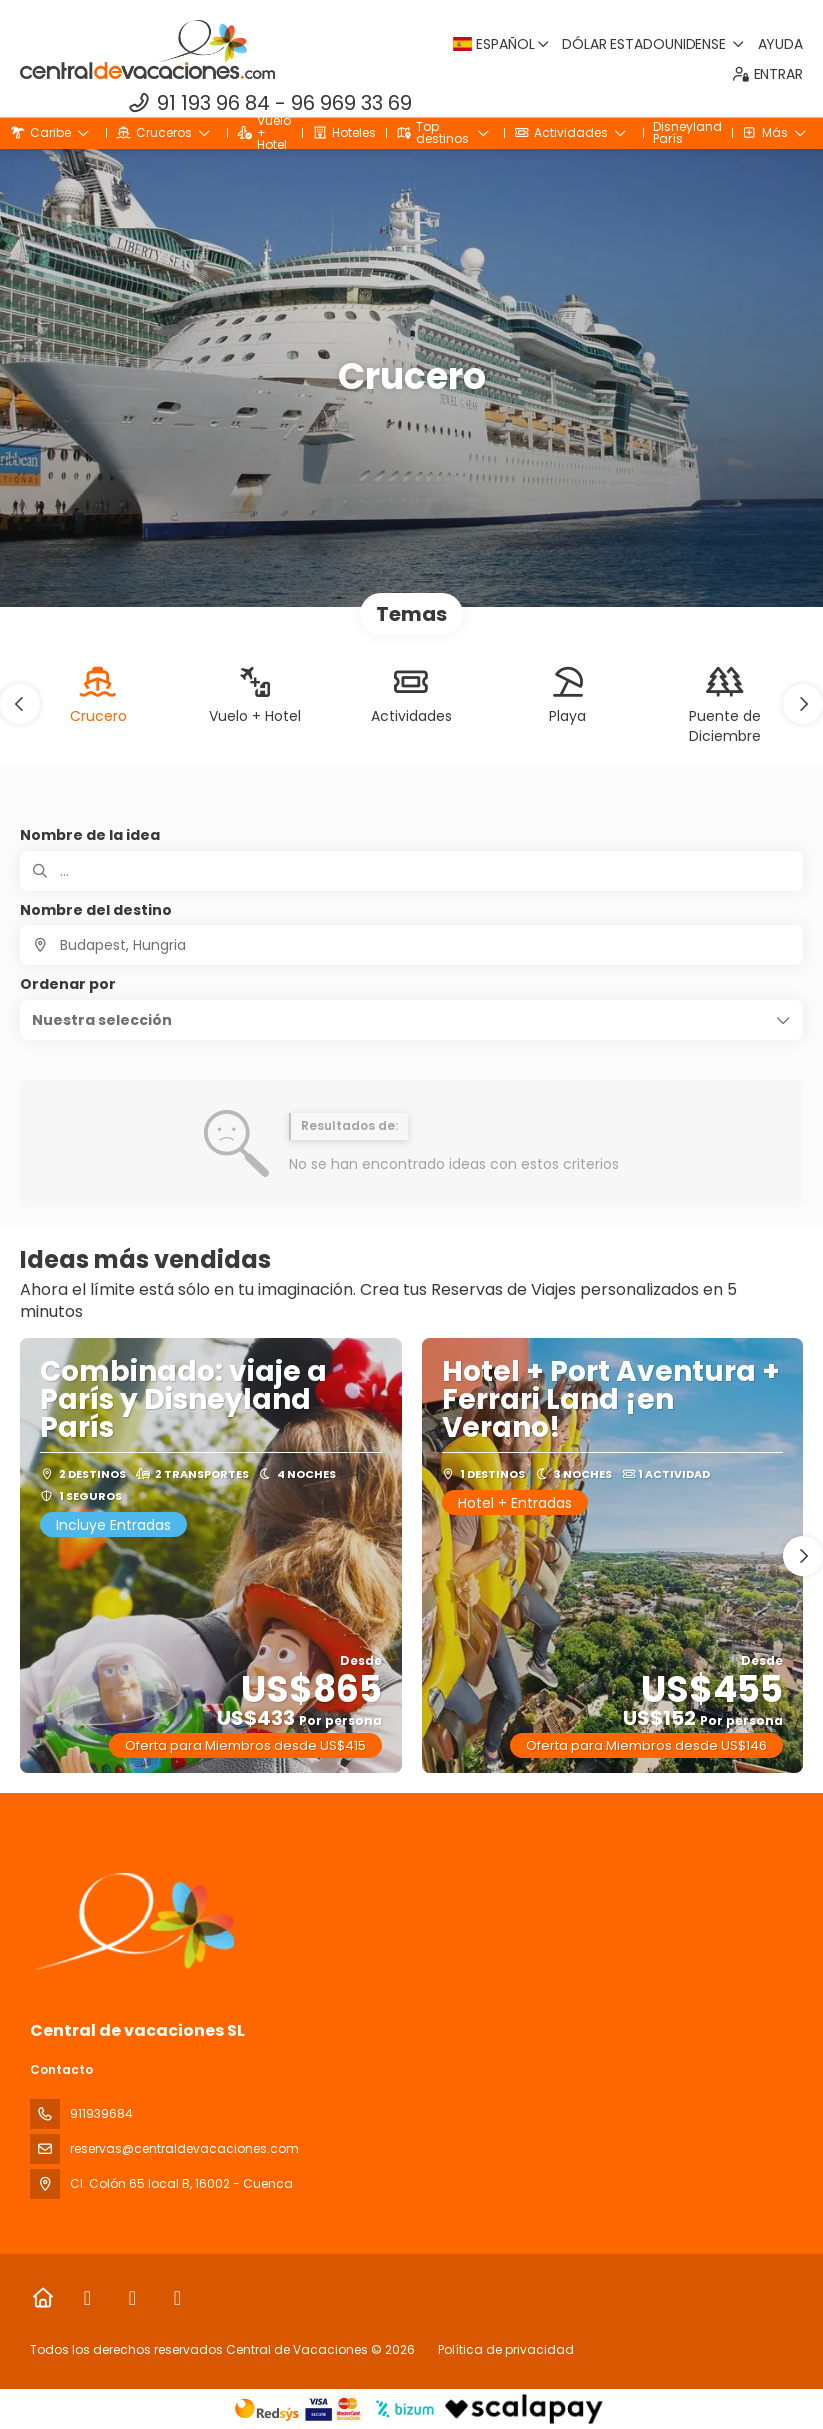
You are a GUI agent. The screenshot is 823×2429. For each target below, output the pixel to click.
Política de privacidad (506, 2349)
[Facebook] (87, 2298)
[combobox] (411, 945)
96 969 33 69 (351, 103)
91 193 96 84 (213, 103)
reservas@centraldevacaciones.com (184, 2148)
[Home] (42, 2298)
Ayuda (781, 44)
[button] (20, 704)
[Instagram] (132, 2298)
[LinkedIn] (177, 2298)
